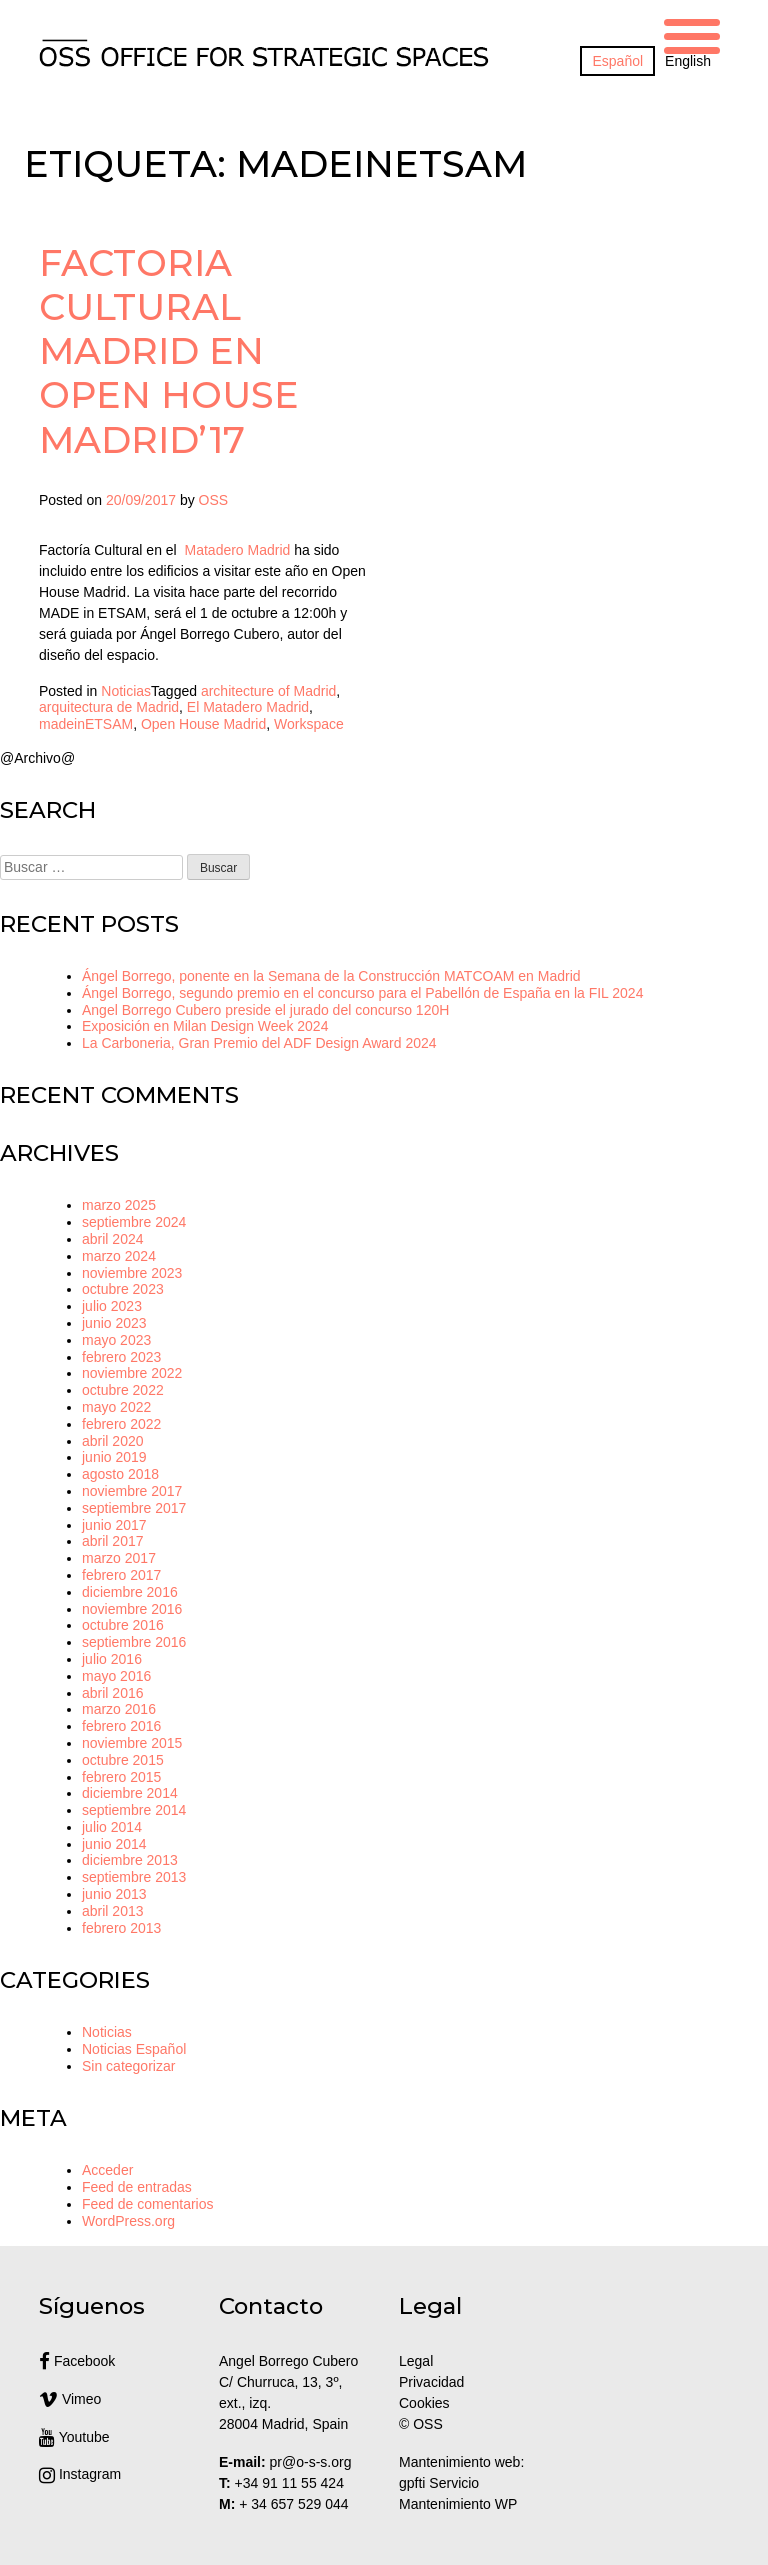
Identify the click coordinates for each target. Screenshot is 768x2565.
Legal (418, 2361)
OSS (214, 500)
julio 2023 (112, 1306)
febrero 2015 (121, 1777)
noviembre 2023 (132, 1273)
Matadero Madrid (238, 550)
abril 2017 (113, 1541)
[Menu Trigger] (692, 33)
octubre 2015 (123, 1760)
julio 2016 (112, 1659)
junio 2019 (114, 1457)
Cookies (424, 2403)
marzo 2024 (119, 1256)
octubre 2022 (123, 1390)
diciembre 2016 (130, 1592)
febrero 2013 (121, 1928)
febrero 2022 (121, 1424)
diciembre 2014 (130, 1793)
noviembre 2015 (132, 1743)
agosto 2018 (120, 1474)
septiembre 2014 (134, 1810)
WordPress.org (128, 2221)
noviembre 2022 (132, 1373)
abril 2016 (113, 1693)
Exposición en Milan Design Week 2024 (205, 1026)
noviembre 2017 (132, 1491)
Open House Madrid (203, 724)
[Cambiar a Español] (617, 61)
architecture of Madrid (268, 691)
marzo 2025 (119, 1205)
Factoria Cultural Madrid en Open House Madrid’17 (169, 350)
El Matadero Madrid (248, 707)
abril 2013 (113, 1911)
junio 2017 (114, 1525)
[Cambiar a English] (688, 61)
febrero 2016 (121, 1726)
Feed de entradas (137, 2187)
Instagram (80, 2474)
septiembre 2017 (134, 1508)
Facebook (77, 2361)
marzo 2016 (119, 1709)
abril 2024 (113, 1239)
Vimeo (70, 2399)
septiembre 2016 (134, 1642)
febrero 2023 (121, 1357)
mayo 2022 (116, 1407)
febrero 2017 (121, 1575)
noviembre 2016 (132, 1609)
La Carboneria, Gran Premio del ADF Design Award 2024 (259, 1043)
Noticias (126, 691)
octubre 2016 (123, 1625)
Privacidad (431, 2382)
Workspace (309, 724)
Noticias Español (134, 2049)
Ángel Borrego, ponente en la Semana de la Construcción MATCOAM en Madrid (331, 976)
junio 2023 (114, 1323)
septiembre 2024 (134, 1222)
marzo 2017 (119, 1558)
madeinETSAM (86, 724)
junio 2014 (114, 1844)
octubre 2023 (123, 1289)
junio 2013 (114, 1894)
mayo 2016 (116, 1676)
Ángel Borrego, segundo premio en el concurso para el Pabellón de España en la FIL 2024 (362, 993)
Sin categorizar (128, 2066)
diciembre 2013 (130, 1860)
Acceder (107, 2170)
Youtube (74, 2437)
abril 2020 (113, 1441)
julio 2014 (112, 1827)
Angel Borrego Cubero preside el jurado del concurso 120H (265, 1010)
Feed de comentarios (148, 2204)
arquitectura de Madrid (109, 707)
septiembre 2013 (134, 1877)
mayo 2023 (116, 1340)
